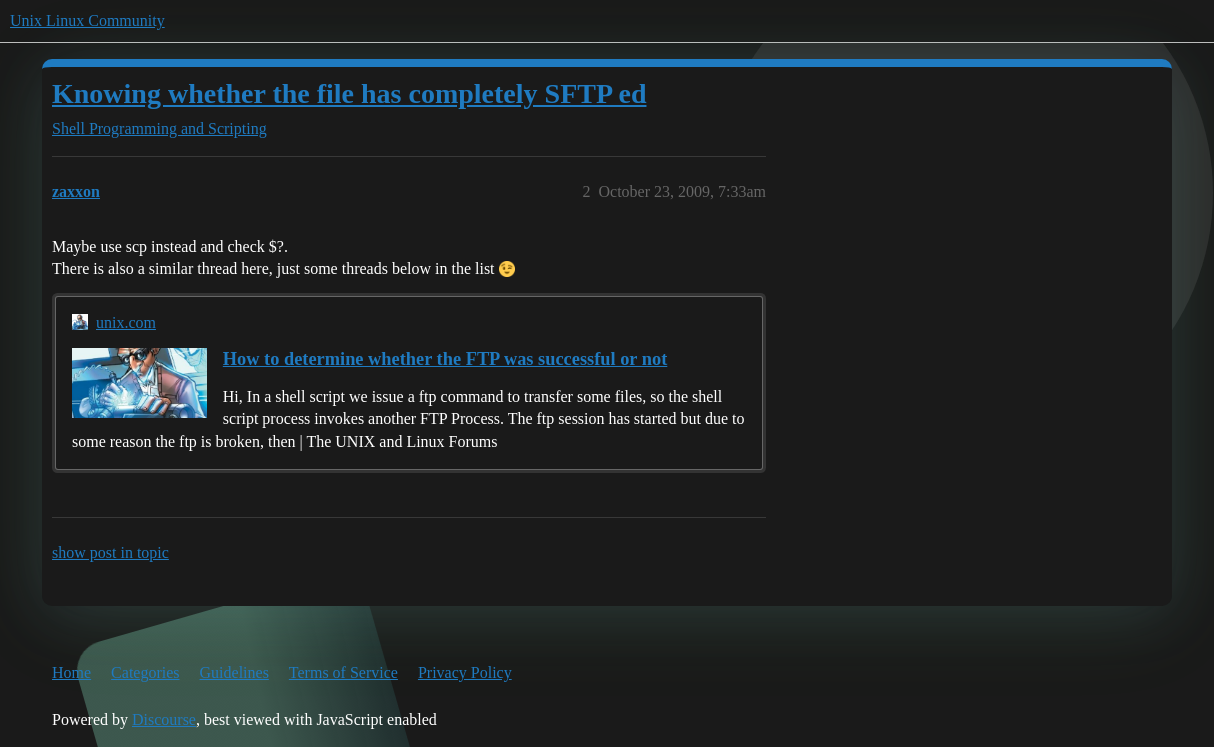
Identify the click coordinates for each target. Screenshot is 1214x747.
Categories (145, 672)
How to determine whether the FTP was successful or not (445, 359)
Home (71, 672)
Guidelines (234, 672)
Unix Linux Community (87, 20)
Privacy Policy (465, 672)
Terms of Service (343, 672)
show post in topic (110, 552)
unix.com (126, 322)
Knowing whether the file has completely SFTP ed (349, 93)
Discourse (164, 719)
